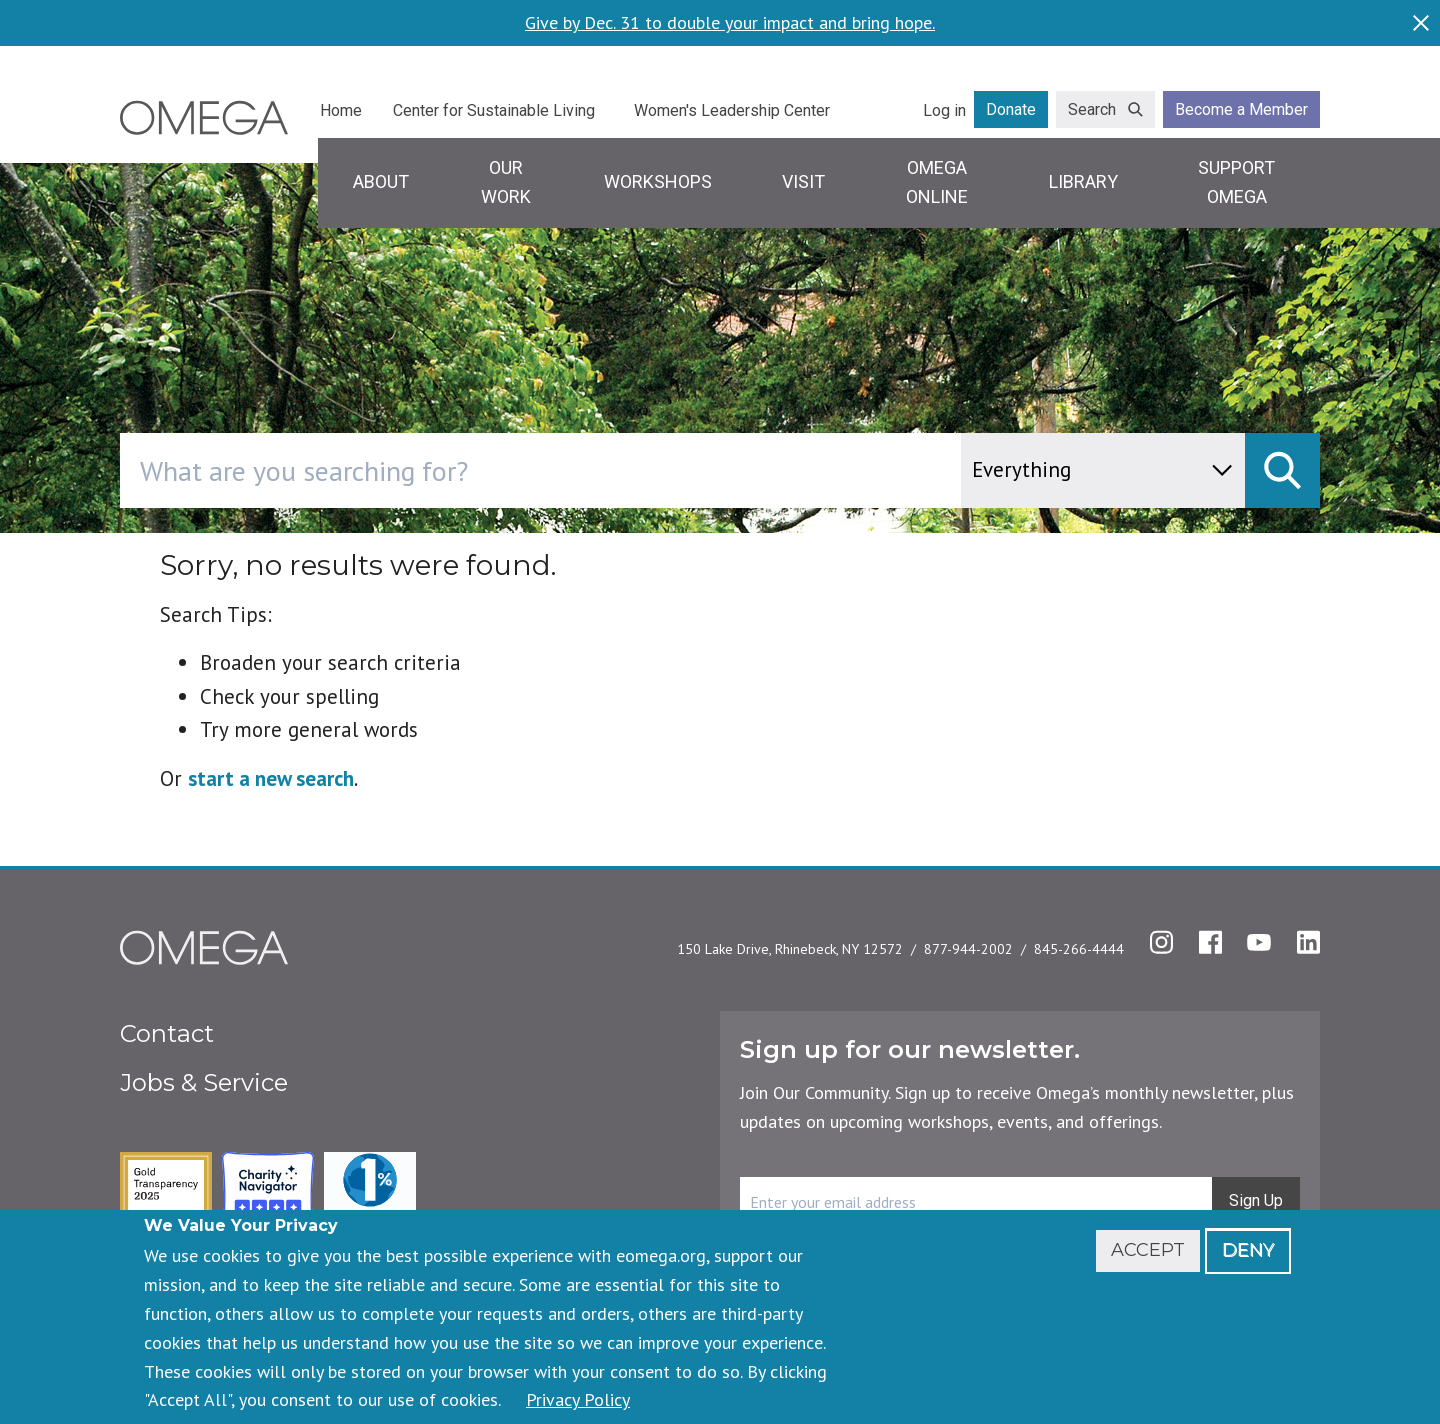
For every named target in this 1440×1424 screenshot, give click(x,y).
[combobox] (625, 470)
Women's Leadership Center (732, 110)
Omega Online (937, 182)
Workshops (658, 181)
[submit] (1282, 470)
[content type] (1103, 470)
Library (1083, 181)
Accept (1148, 1250)
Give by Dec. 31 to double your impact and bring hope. (730, 23)
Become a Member (1241, 109)
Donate (1011, 109)
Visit (803, 181)
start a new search (271, 778)
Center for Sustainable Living (494, 110)
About (381, 181)
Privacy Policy (578, 1399)
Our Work (506, 182)
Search (1092, 109)
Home (341, 110)
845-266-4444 (1079, 949)
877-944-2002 (968, 949)
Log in (944, 110)
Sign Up (1256, 1200)
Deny (1248, 1250)
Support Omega (1236, 182)
